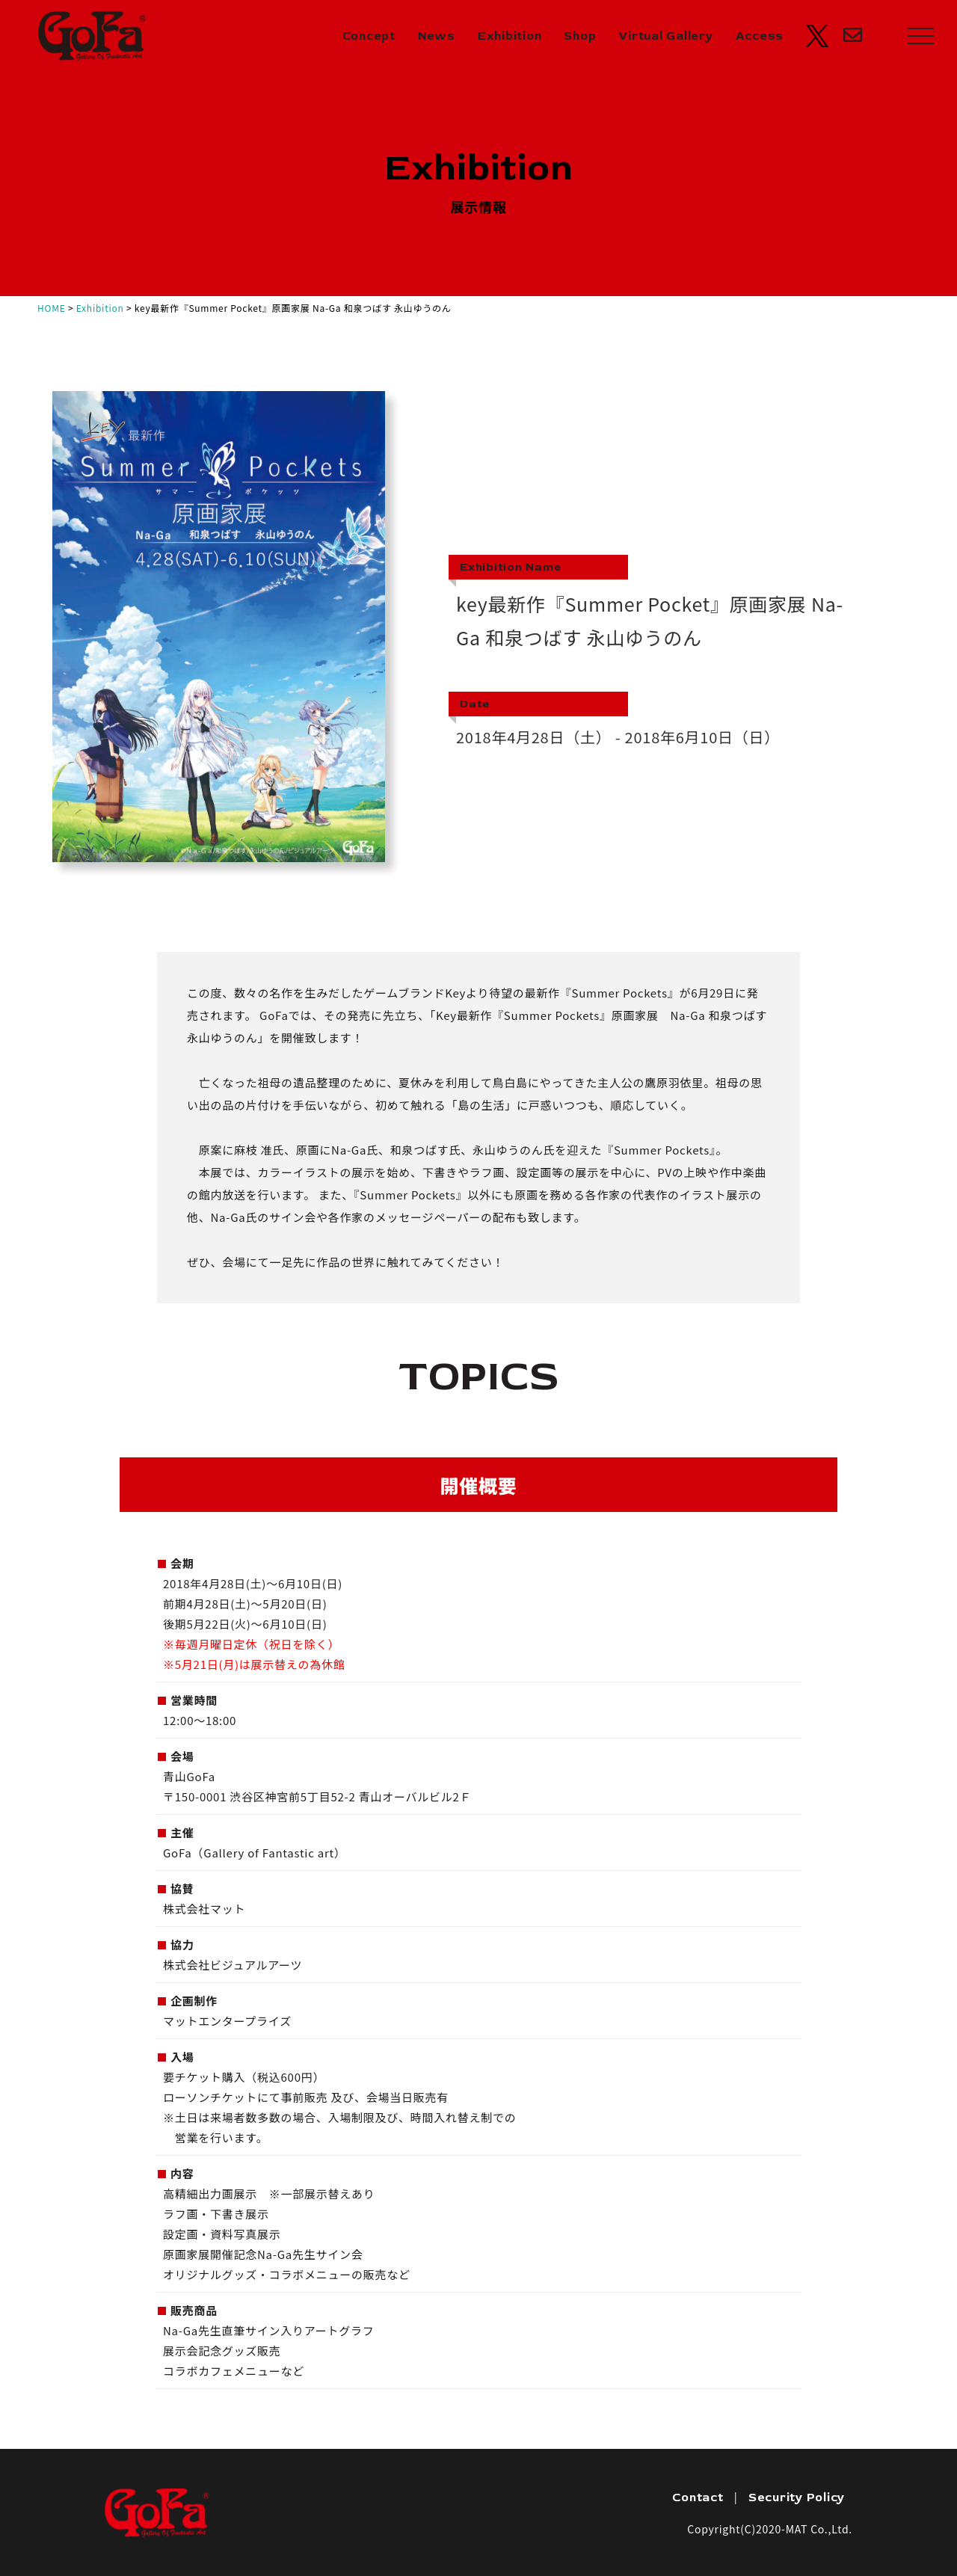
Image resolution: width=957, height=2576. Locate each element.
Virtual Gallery (665, 35)
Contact (697, 2497)
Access (760, 35)
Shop (580, 35)
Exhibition (510, 35)
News (436, 35)
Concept (369, 35)
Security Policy (796, 2497)
